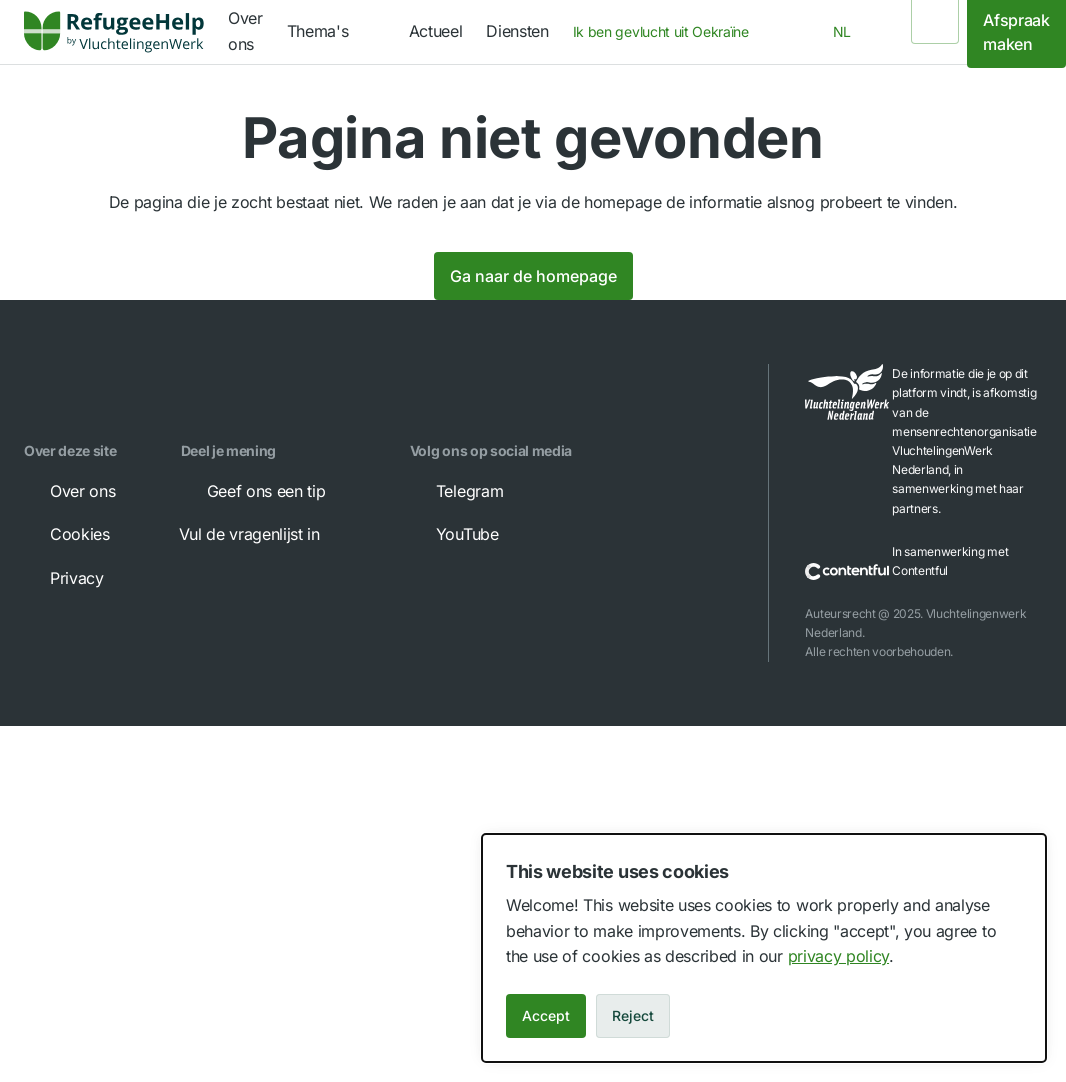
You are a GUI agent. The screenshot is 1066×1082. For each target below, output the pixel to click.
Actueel (436, 31)
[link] (114, 32)
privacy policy (839, 956)
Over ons (68, 491)
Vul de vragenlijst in (263, 534)
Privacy (63, 578)
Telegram (455, 491)
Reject (633, 1015)
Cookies (66, 534)
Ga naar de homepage (533, 276)
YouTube (453, 534)
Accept (546, 1015)
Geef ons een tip (252, 491)
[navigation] (336, 32)
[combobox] (667, 32)
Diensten (517, 31)
